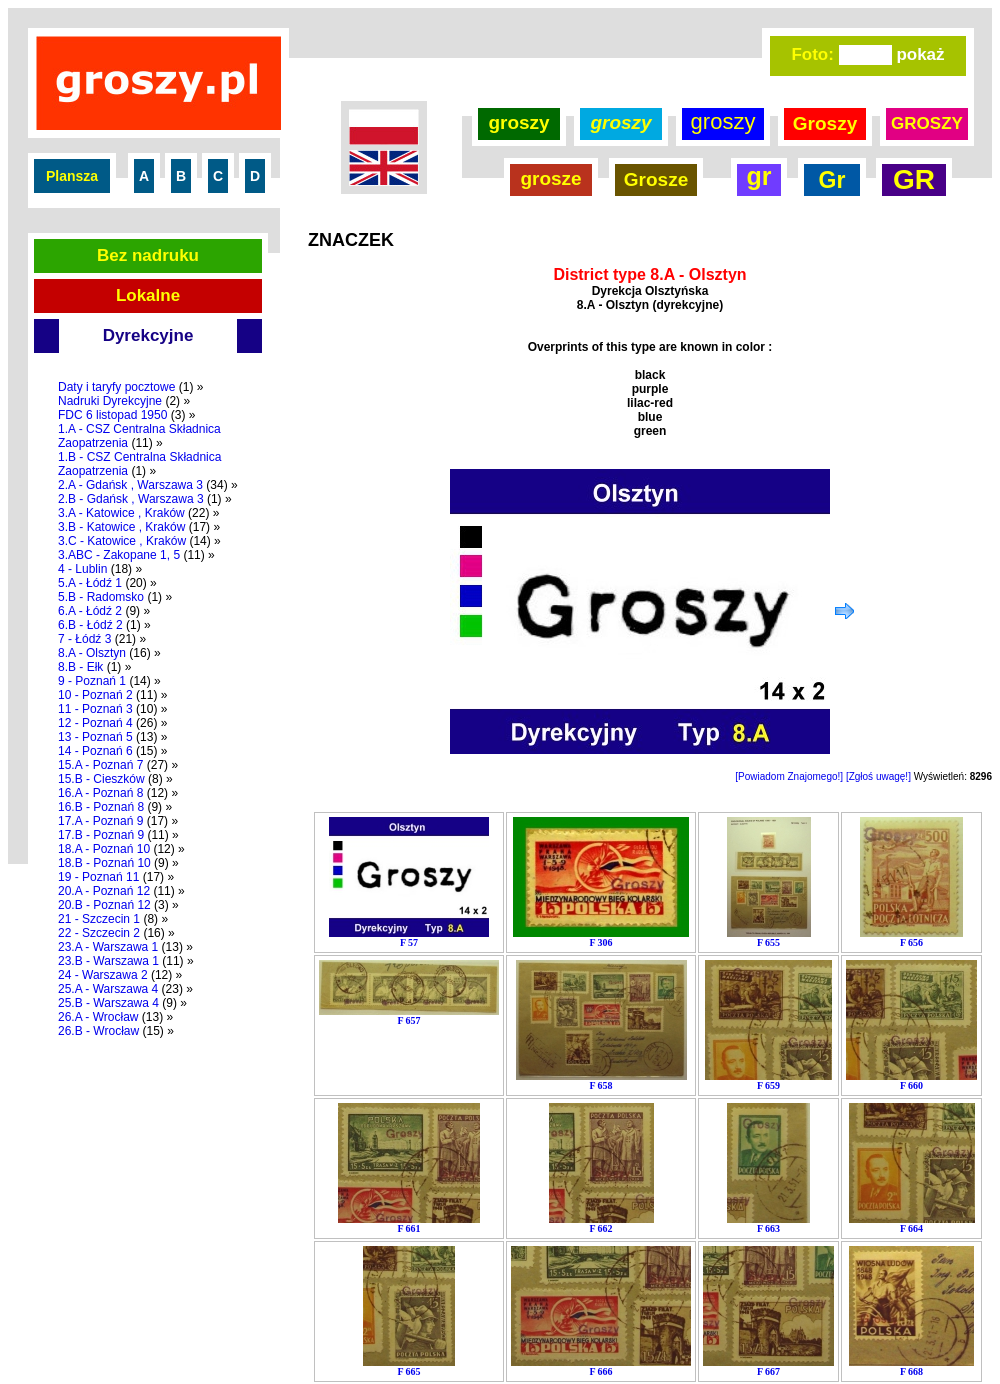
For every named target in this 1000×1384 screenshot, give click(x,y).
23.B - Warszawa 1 (108, 961)
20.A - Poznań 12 (104, 891)
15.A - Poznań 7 (100, 765)
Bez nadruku (148, 255)
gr (759, 176)
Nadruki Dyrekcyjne (110, 401)
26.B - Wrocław (98, 1031)
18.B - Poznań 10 (104, 863)
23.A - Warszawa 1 (108, 947)
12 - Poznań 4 (95, 723)
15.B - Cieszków (101, 779)
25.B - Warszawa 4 (108, 1003)
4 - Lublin (82, 569)
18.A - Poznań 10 (104, 849)
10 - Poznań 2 (95, 695)
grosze (550, 178)
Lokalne (148, 295)
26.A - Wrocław (98, 1017)
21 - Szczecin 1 (99, 919)
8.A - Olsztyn (92, 653)
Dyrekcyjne (148, 335)
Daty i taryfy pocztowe (116, 387)
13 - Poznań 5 (95, 737)
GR (914, 179)
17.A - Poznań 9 (100, 821)
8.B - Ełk (80, 667)
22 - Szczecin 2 (99, 933)
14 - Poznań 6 (95, 751)
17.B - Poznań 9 (101, 835)
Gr (832, 180)
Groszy (825, 123)
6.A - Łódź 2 (90, 611)
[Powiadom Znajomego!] (789, 776)
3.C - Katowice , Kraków (122, 541)
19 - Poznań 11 (98, 877)
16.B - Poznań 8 (101, 807)
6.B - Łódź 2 (90, 625)
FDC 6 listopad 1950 (112, 415)
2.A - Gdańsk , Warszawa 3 (130, 485)
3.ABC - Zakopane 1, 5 (119, 555)
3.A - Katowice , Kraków (121, 513)
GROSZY (927, 123)
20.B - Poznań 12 (104, 905)
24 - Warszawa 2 (103, 975)
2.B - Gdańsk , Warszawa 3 (131, 499)
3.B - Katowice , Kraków (121, 527)
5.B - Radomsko (101, 597)
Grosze (656, 179)
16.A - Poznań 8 (100, 793)
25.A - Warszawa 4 (108, 989)
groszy (518, 122)
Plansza (72, 176)
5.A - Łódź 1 (90, 583)
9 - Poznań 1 (92, 681)
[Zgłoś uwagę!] (878, 776)
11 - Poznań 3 (95, 709)
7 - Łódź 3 (84, 639)
